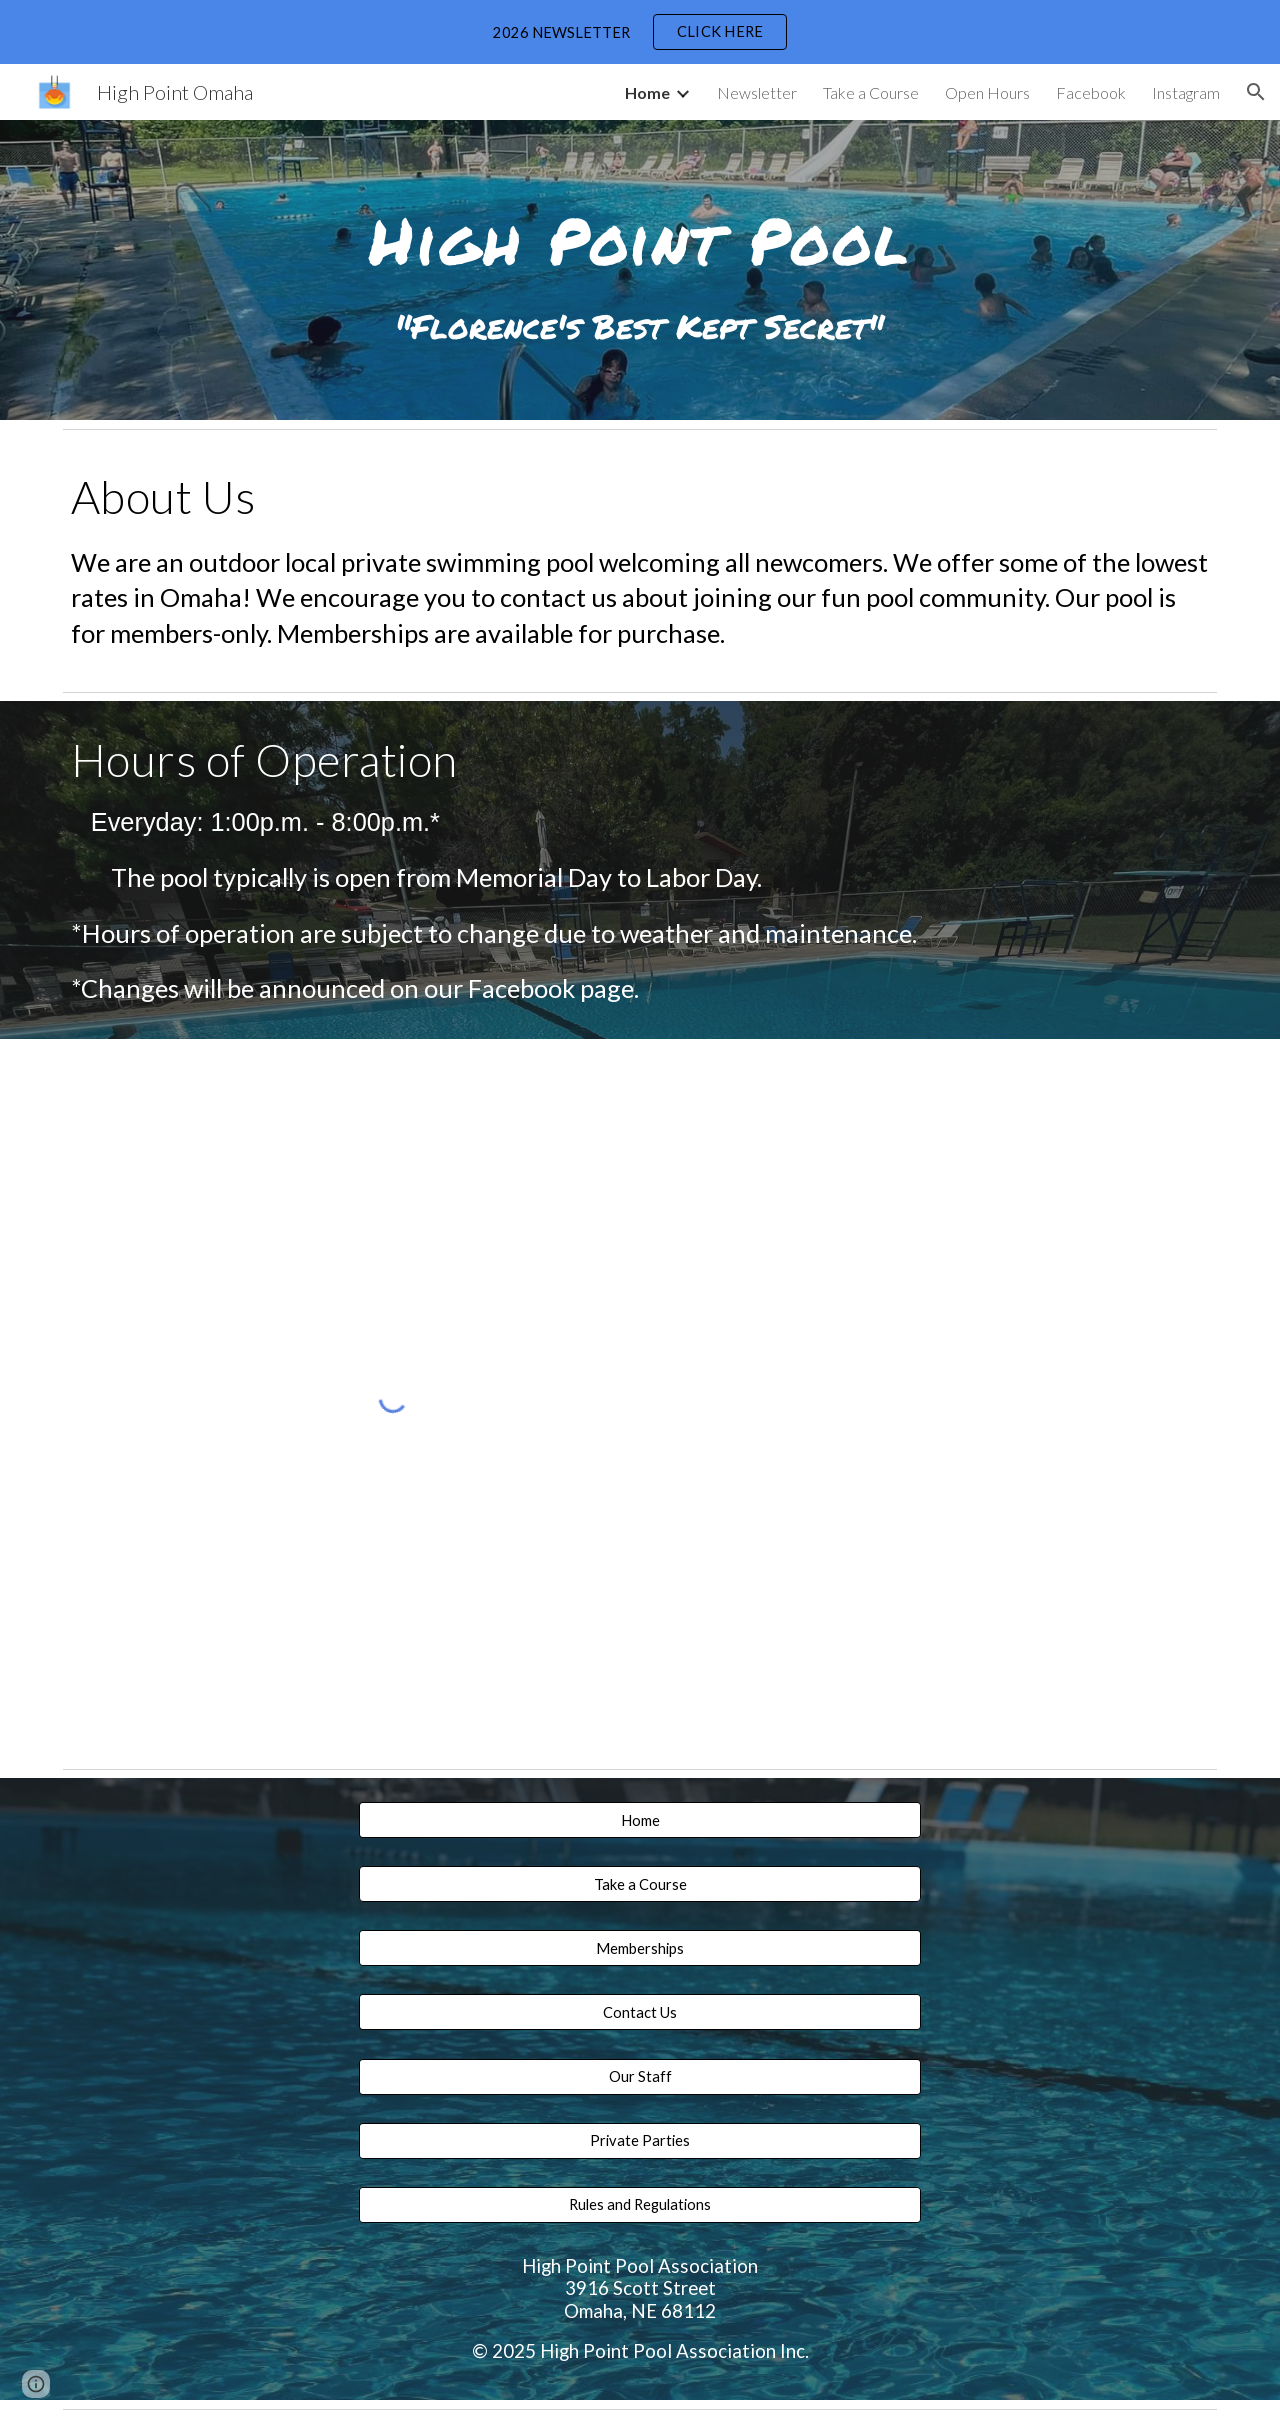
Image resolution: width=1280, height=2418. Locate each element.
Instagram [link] (1186, 92)
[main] (640, 232)
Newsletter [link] (757, 92)
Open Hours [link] (987, 92)
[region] (640, 32)
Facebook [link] (1091, 92)
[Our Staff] (640, 2076)
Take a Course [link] (871, 92)
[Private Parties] (640, 2141)
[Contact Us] (640, 2012)
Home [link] (647, 92)
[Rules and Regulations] (640, 2205)
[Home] (640, 1820)
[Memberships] (640, 1948)
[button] (1256, 92)
